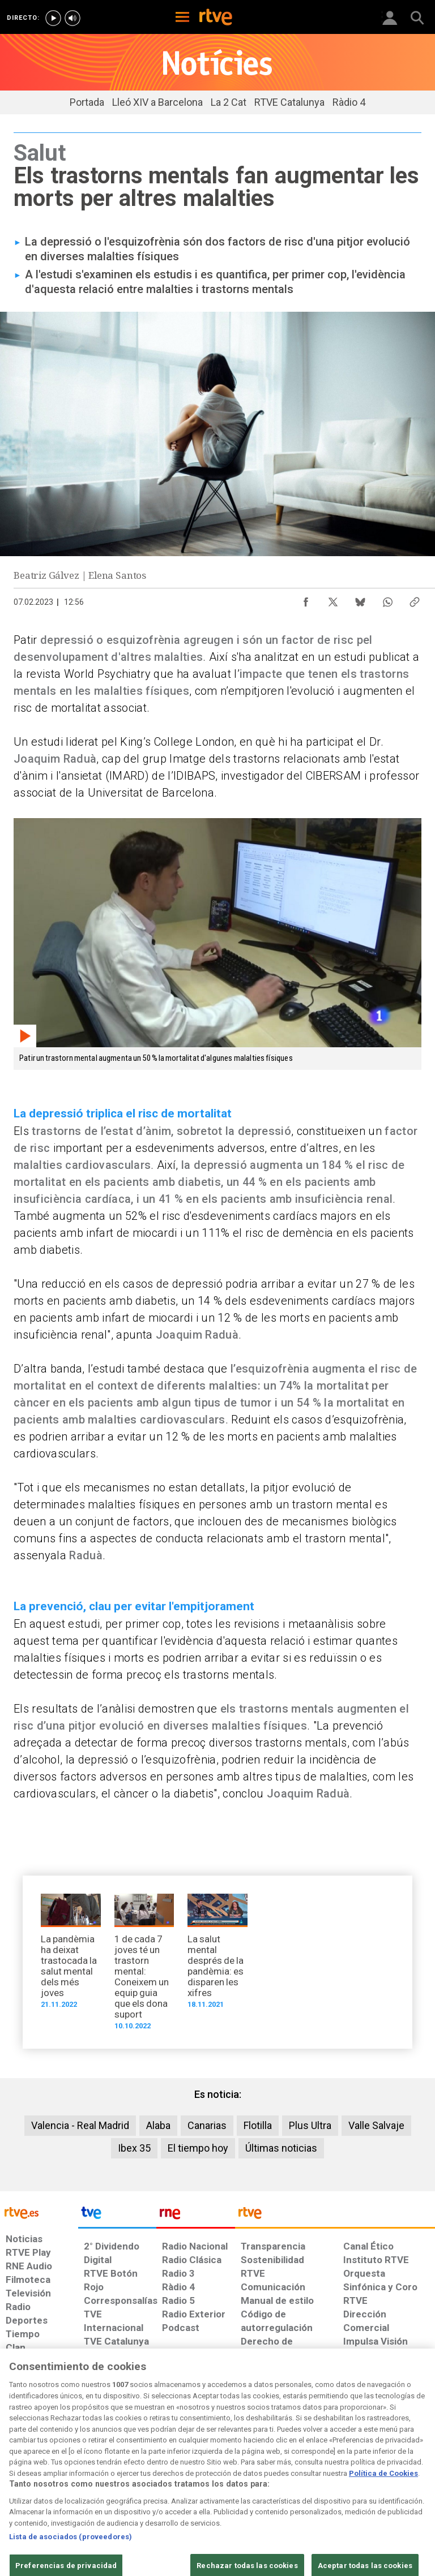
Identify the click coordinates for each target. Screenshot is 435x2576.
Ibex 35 (134, 2148)
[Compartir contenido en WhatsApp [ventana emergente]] (387, 599)
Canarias (207, 2125)
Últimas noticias (281, 2148)
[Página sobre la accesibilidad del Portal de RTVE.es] (256, 2477)
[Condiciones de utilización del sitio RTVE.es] (18, 2483)
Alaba (158, 2125)
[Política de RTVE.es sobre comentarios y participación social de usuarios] (397, 2483)
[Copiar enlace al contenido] (414, 599)
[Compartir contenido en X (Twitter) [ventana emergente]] (333, 599)
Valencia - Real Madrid (80, 2125)
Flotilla (258, 2125)
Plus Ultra (310, 2125)
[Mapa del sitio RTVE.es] (301, 2483)
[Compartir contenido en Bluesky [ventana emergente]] (360, 599)
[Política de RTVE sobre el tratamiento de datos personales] (69, 2483)
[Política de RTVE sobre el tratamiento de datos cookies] (133, 2483)
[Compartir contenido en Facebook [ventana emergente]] (305, 599)
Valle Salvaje (376, 2125)
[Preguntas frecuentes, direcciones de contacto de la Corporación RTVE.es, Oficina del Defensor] (338, 2477)
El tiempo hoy (198, 2148)
